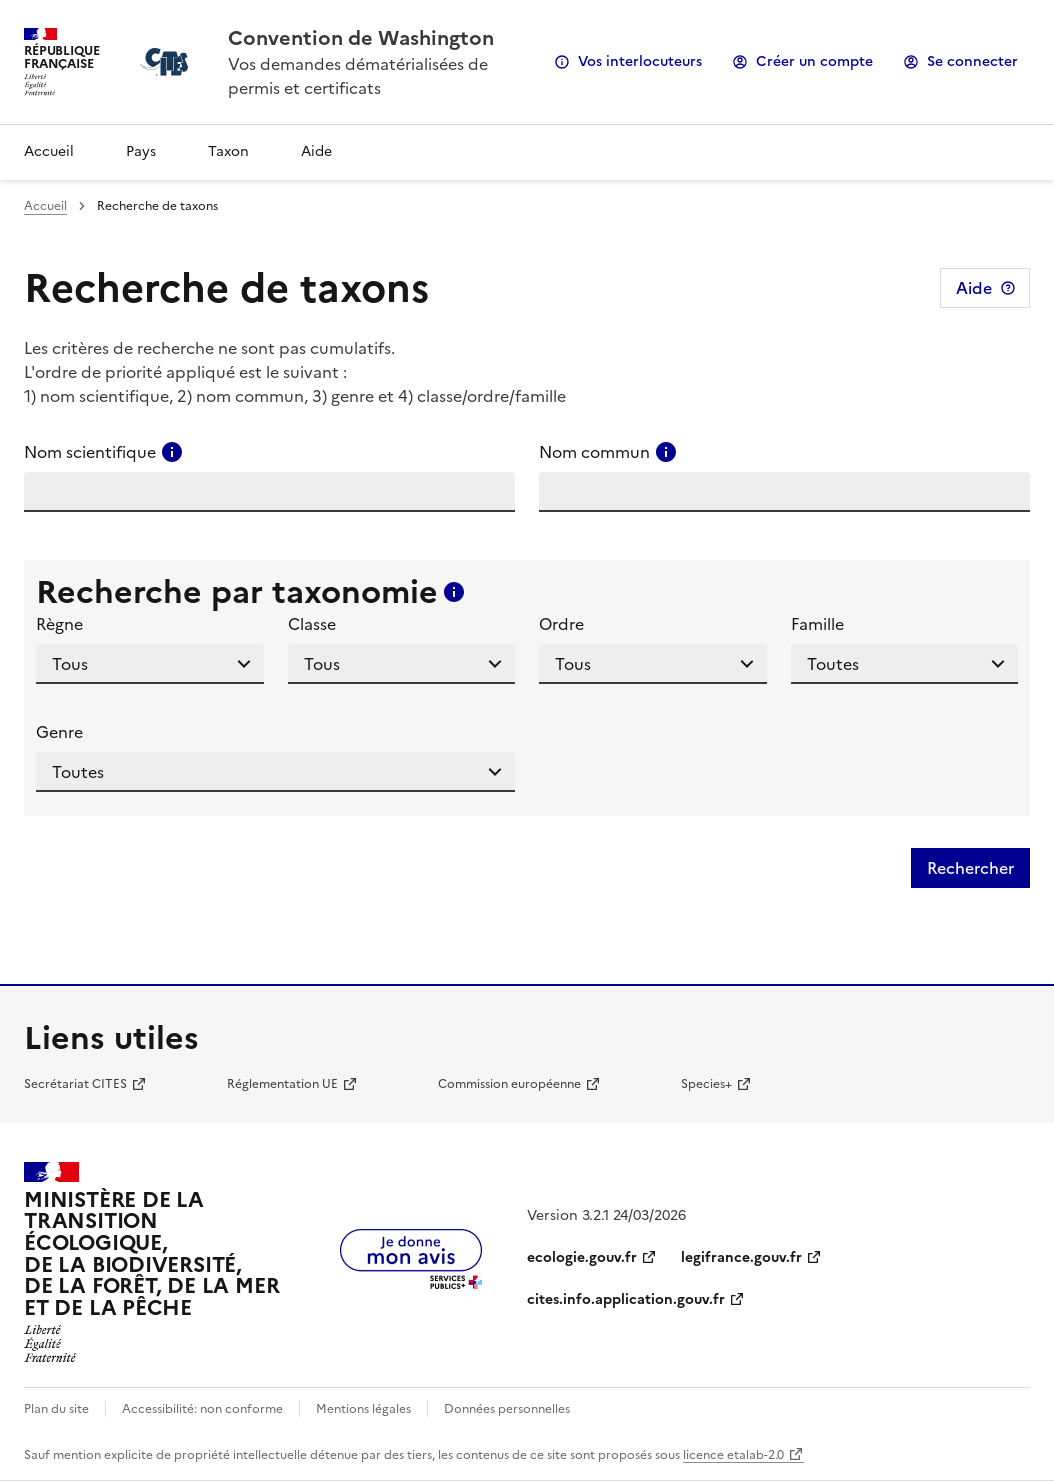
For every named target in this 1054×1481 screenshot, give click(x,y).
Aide (316, 151)
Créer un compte (814, 61)
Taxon (228, 151)
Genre (59, 732)
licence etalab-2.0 (733, 1455)
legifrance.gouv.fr (741, 1257)
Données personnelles (507, 1409)
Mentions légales (363, 1409)
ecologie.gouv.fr (582, 1257)
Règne (59, 624)
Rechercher (970, 868)
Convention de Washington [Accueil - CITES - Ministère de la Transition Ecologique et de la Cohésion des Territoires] (361, 38)
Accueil (49, 151)
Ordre (561, 624)
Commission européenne (509, 1084)
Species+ (706, 1084)
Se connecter (972, 61)
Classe (312, 624)
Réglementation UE (282, 1084)
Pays (141, 151)
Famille (817, 624)
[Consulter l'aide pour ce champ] (172, 452)
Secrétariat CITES (75, 1084)
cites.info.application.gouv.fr (626, 1299)
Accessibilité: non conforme (202, 1409)
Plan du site (56, 1409)
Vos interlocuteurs (640, 61)
